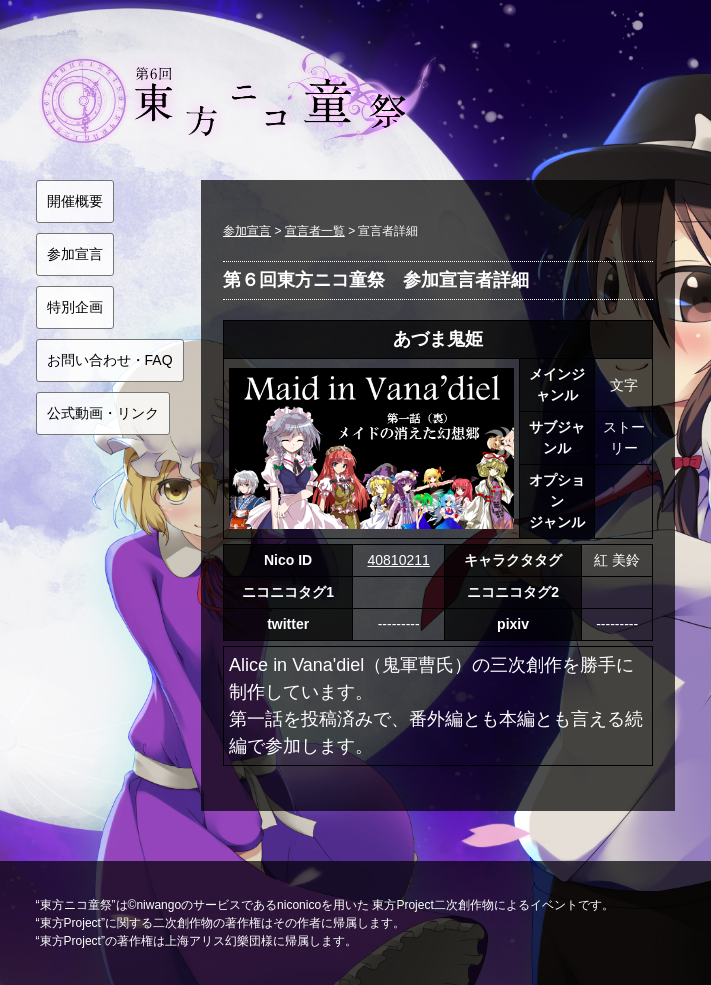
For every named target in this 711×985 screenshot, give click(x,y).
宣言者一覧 (315, 231)
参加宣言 (75, 254)
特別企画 (75, 307)
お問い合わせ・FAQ (110, 360)
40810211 (398, 560)
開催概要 (75, 201)
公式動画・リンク (103, 413)
